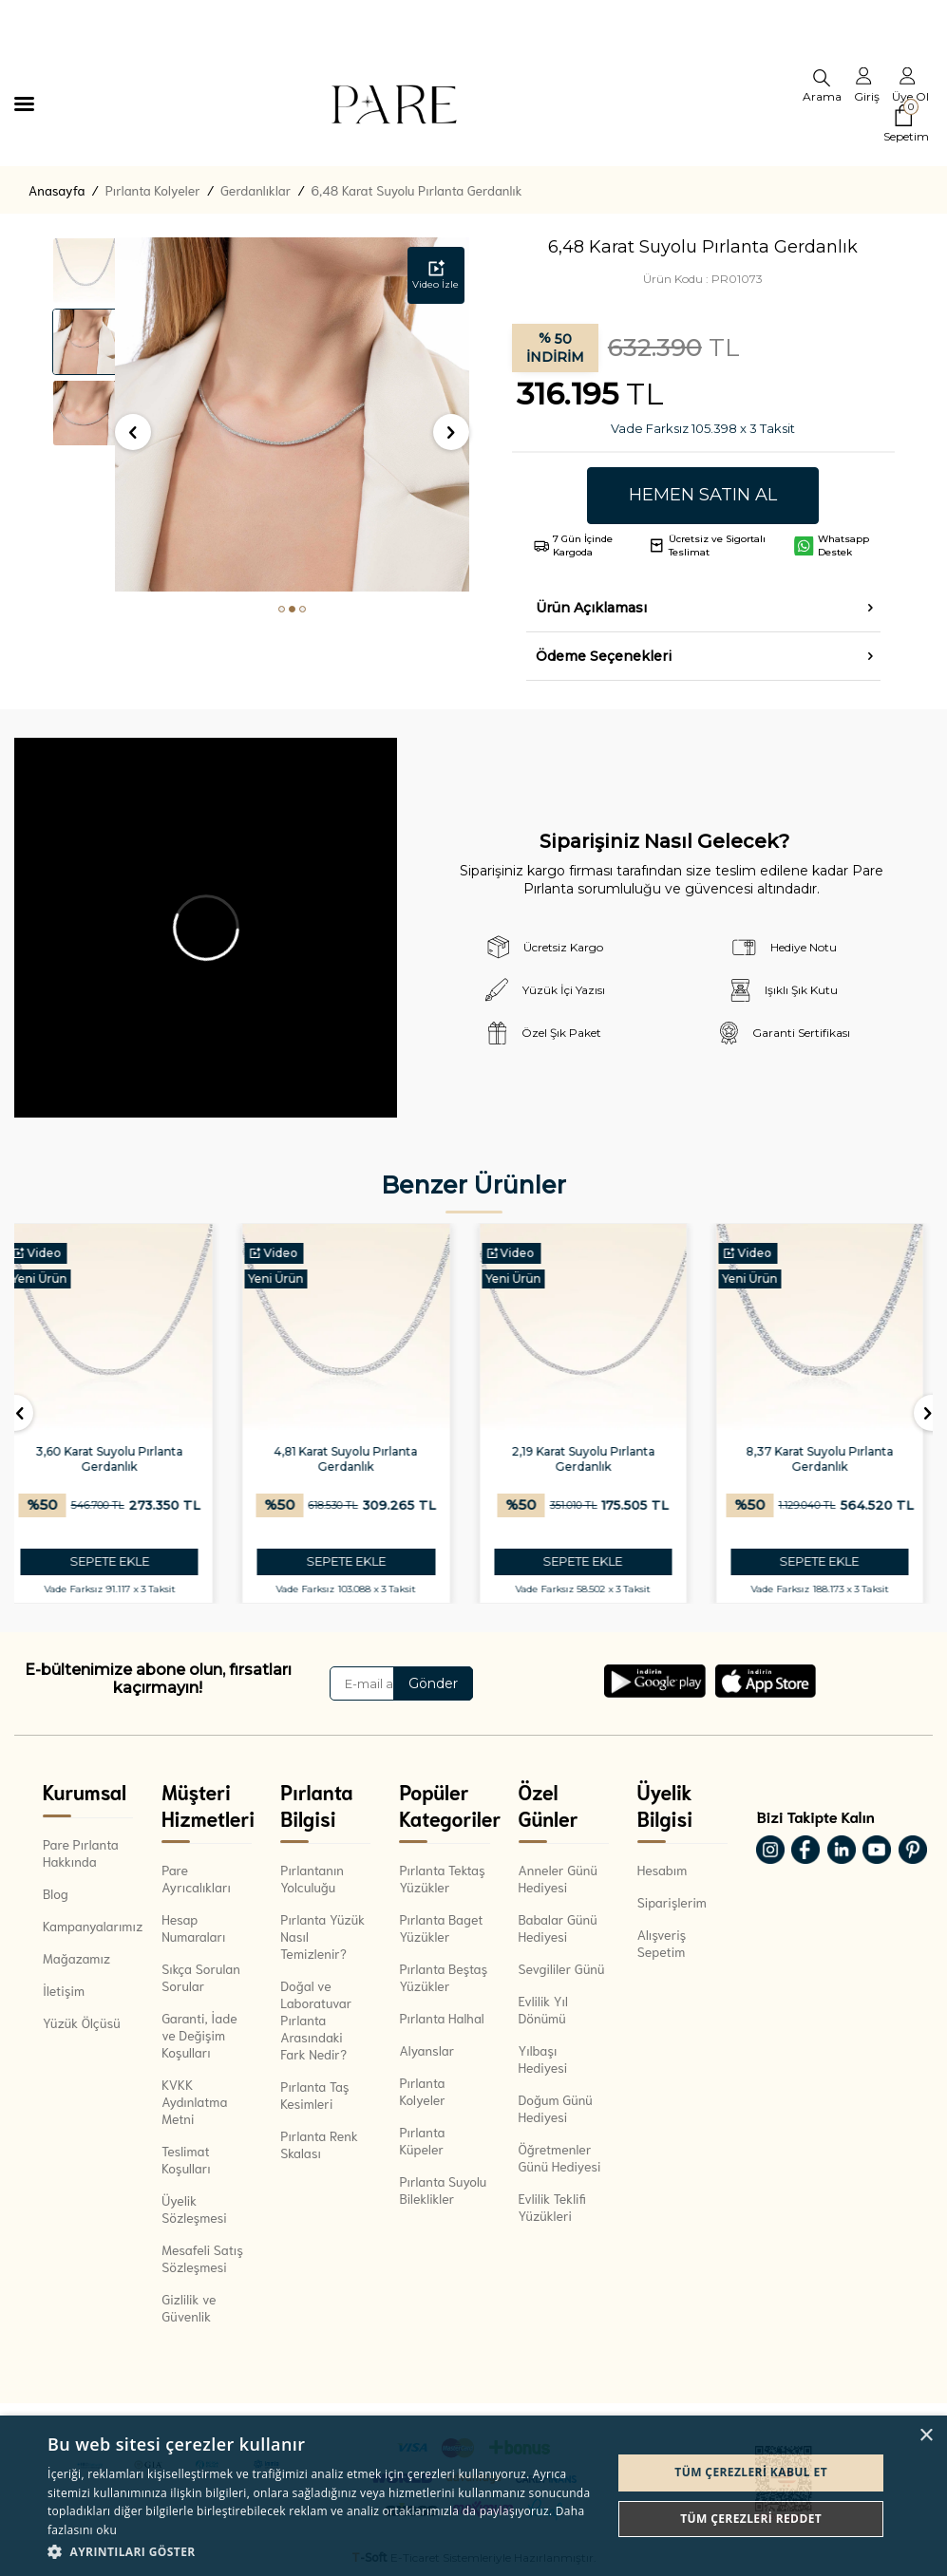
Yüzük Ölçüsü (82, 2022)
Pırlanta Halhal (441, 2017)
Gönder (433, 1683)
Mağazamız (76, 1957)
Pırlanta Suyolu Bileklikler (442, 2189)
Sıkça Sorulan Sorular (200, 1977)
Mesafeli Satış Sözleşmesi (202, 2258)
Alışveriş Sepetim (662, 1943)
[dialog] (473, 2496)
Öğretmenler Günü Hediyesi (560, 2157)
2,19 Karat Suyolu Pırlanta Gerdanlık (592, 1459)
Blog (55, 1893)
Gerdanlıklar (255, 189)
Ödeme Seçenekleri (604, 656)
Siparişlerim (672, 1901)
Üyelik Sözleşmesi (194, 2208)
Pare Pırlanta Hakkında (81, 1852)
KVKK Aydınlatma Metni (194, 2101)
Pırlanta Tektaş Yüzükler (441, 1878)
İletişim (64, 1990)
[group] (292, 414)
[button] (281, 609)
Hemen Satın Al (703, 494)
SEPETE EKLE (119, 1561)
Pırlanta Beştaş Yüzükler (443, 1977)
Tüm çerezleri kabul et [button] (750, 2472)
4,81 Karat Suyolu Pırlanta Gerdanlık (354, 1459)
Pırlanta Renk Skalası (318, 2144)
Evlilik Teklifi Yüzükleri (552, 2207)
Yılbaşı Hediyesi (543, 2058)
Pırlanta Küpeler (422, 2140)
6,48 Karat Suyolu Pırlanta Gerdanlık (417, 189)
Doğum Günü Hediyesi (556, 2108)
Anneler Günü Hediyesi (558, 1878)
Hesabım (662, 1869)
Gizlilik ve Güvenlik (188, 2307)
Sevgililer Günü (562, 1968)
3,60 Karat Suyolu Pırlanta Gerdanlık (118, 1459)
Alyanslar (426, 2050)
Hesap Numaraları (193, 1927)
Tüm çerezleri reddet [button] (751, 2518)
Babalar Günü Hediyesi (558, 1927)
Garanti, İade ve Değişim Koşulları (199, 2034)
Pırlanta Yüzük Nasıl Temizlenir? (322, 1936)
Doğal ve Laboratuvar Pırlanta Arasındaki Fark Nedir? (315, 2019)
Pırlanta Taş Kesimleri (314, 2095)
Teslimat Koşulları (186, 2159)
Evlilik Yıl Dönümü (543, 2009)
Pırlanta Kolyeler (152, 189)
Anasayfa (56, 189)
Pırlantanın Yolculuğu (312, 1878)
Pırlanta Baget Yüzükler (441, 1927)
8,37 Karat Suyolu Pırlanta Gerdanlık (828, 1459)
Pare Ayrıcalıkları (196, 1878)
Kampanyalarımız (88, 1925)
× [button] (926, 2436)
